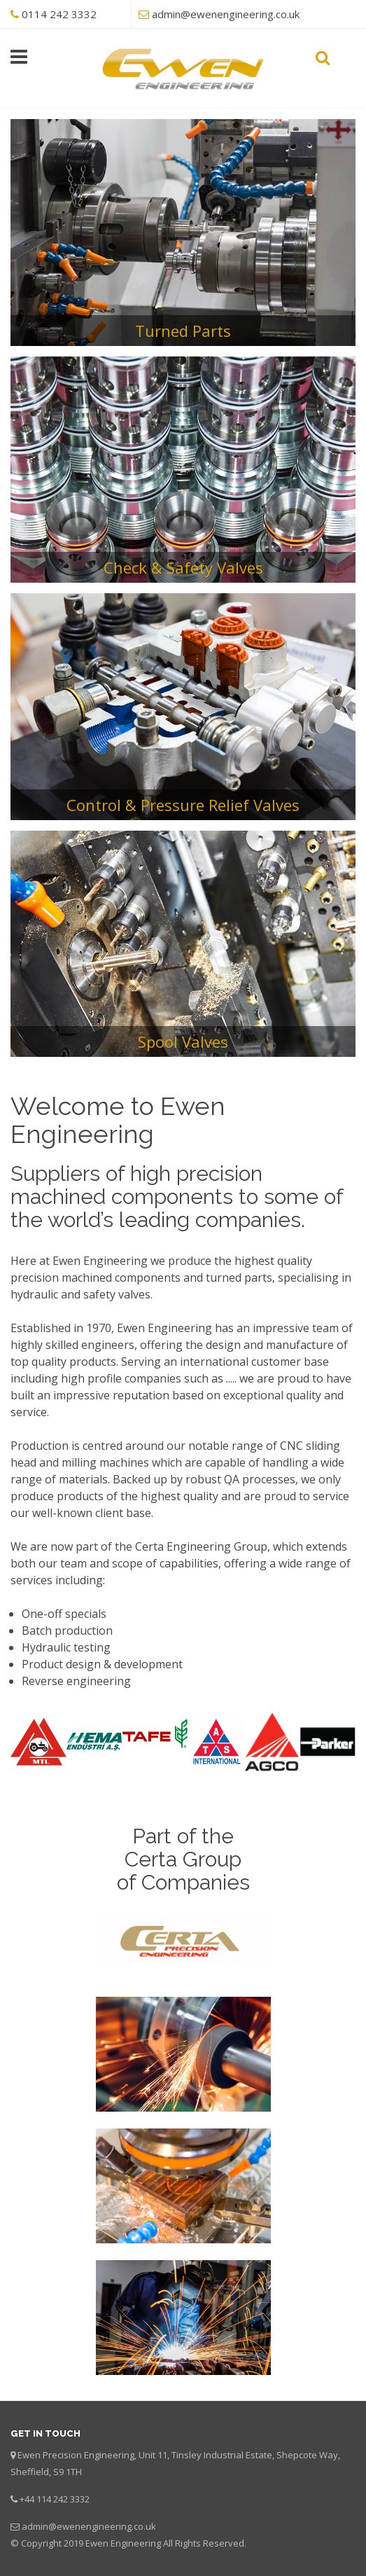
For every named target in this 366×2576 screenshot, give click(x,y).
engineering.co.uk (118, 2526)
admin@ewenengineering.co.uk (226, 14)
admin (35, 2526)
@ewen (64, 2526)
